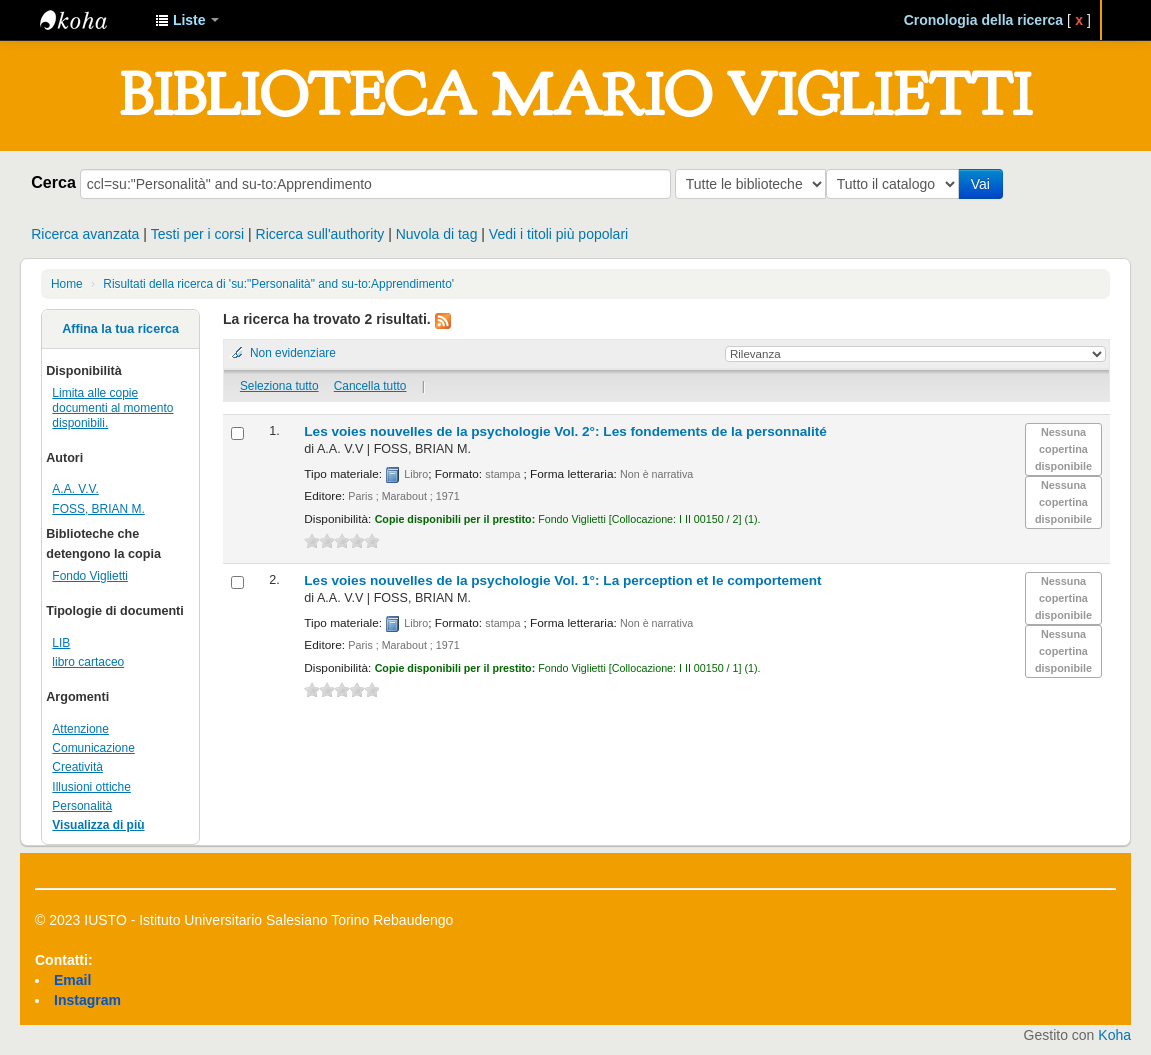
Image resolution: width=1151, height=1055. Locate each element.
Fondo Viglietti (90, 576)
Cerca (53, 182)
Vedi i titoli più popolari (558, 234)
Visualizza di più (98, 825)
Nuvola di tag (437, 234)
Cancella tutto (370, 386)
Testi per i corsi (197, 234)
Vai (984, 184)
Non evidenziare (293, 353)
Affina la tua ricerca (120, 329)
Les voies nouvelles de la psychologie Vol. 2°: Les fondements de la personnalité (565, 431)
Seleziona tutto (279, 386)
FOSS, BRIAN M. (98, 509)
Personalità (82, 806)
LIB (61, 643)
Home (67, 284)
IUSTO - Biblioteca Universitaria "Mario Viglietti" (90, 20)
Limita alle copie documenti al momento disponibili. (112, 408)
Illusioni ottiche (91, 787)
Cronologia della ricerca (984, 20)
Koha (1114, 1035)
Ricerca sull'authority (320, 234)
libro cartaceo (88, 662)
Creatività (77, 767)
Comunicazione (93, 748)
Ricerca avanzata (85, 234)
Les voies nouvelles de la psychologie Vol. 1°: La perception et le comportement (562, 580)
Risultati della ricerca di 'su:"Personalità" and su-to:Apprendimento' (278, 284)
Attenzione (80, 729)
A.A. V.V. (75, 489)
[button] (187, 20)
